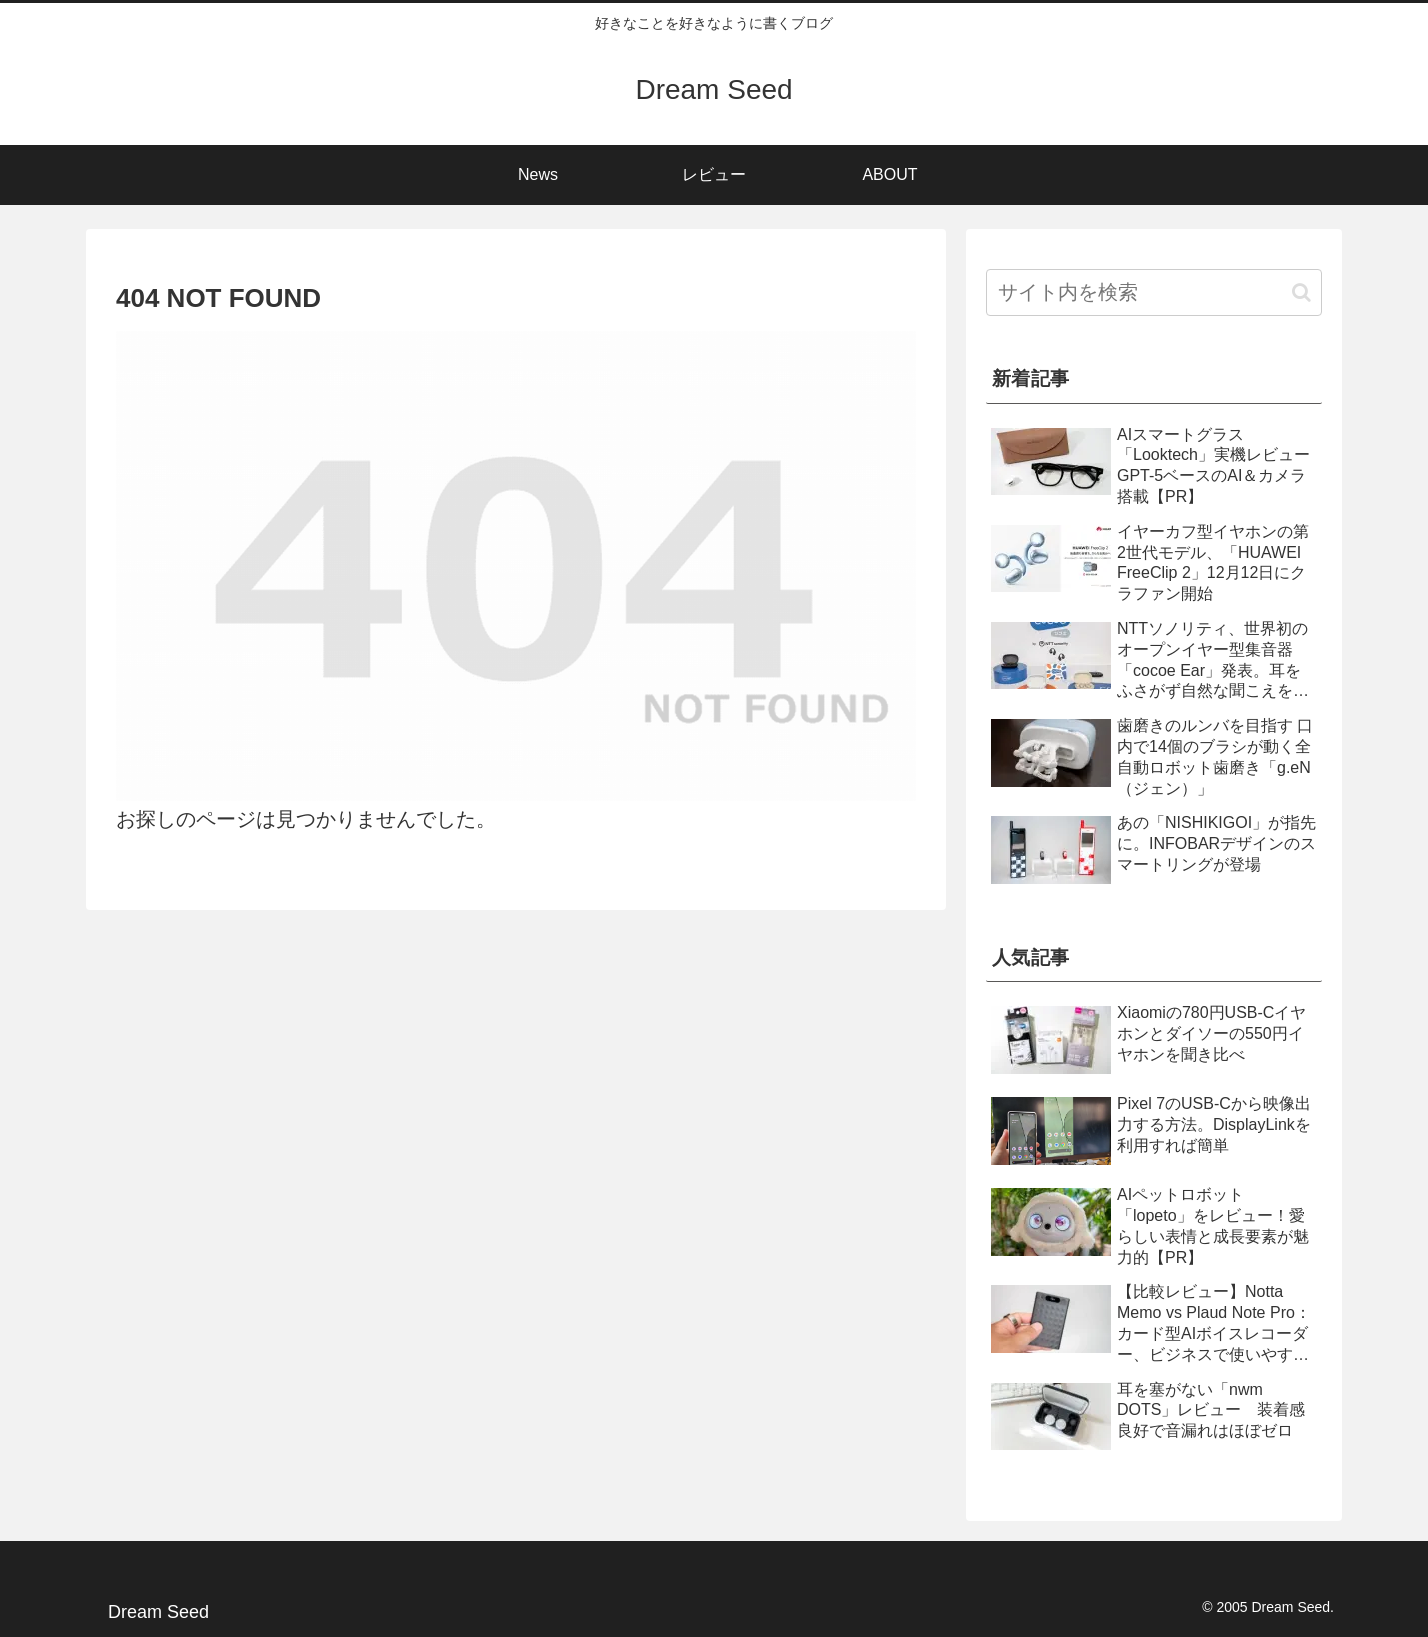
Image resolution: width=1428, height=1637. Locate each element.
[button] (1301, 292)
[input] (1154, 292)
